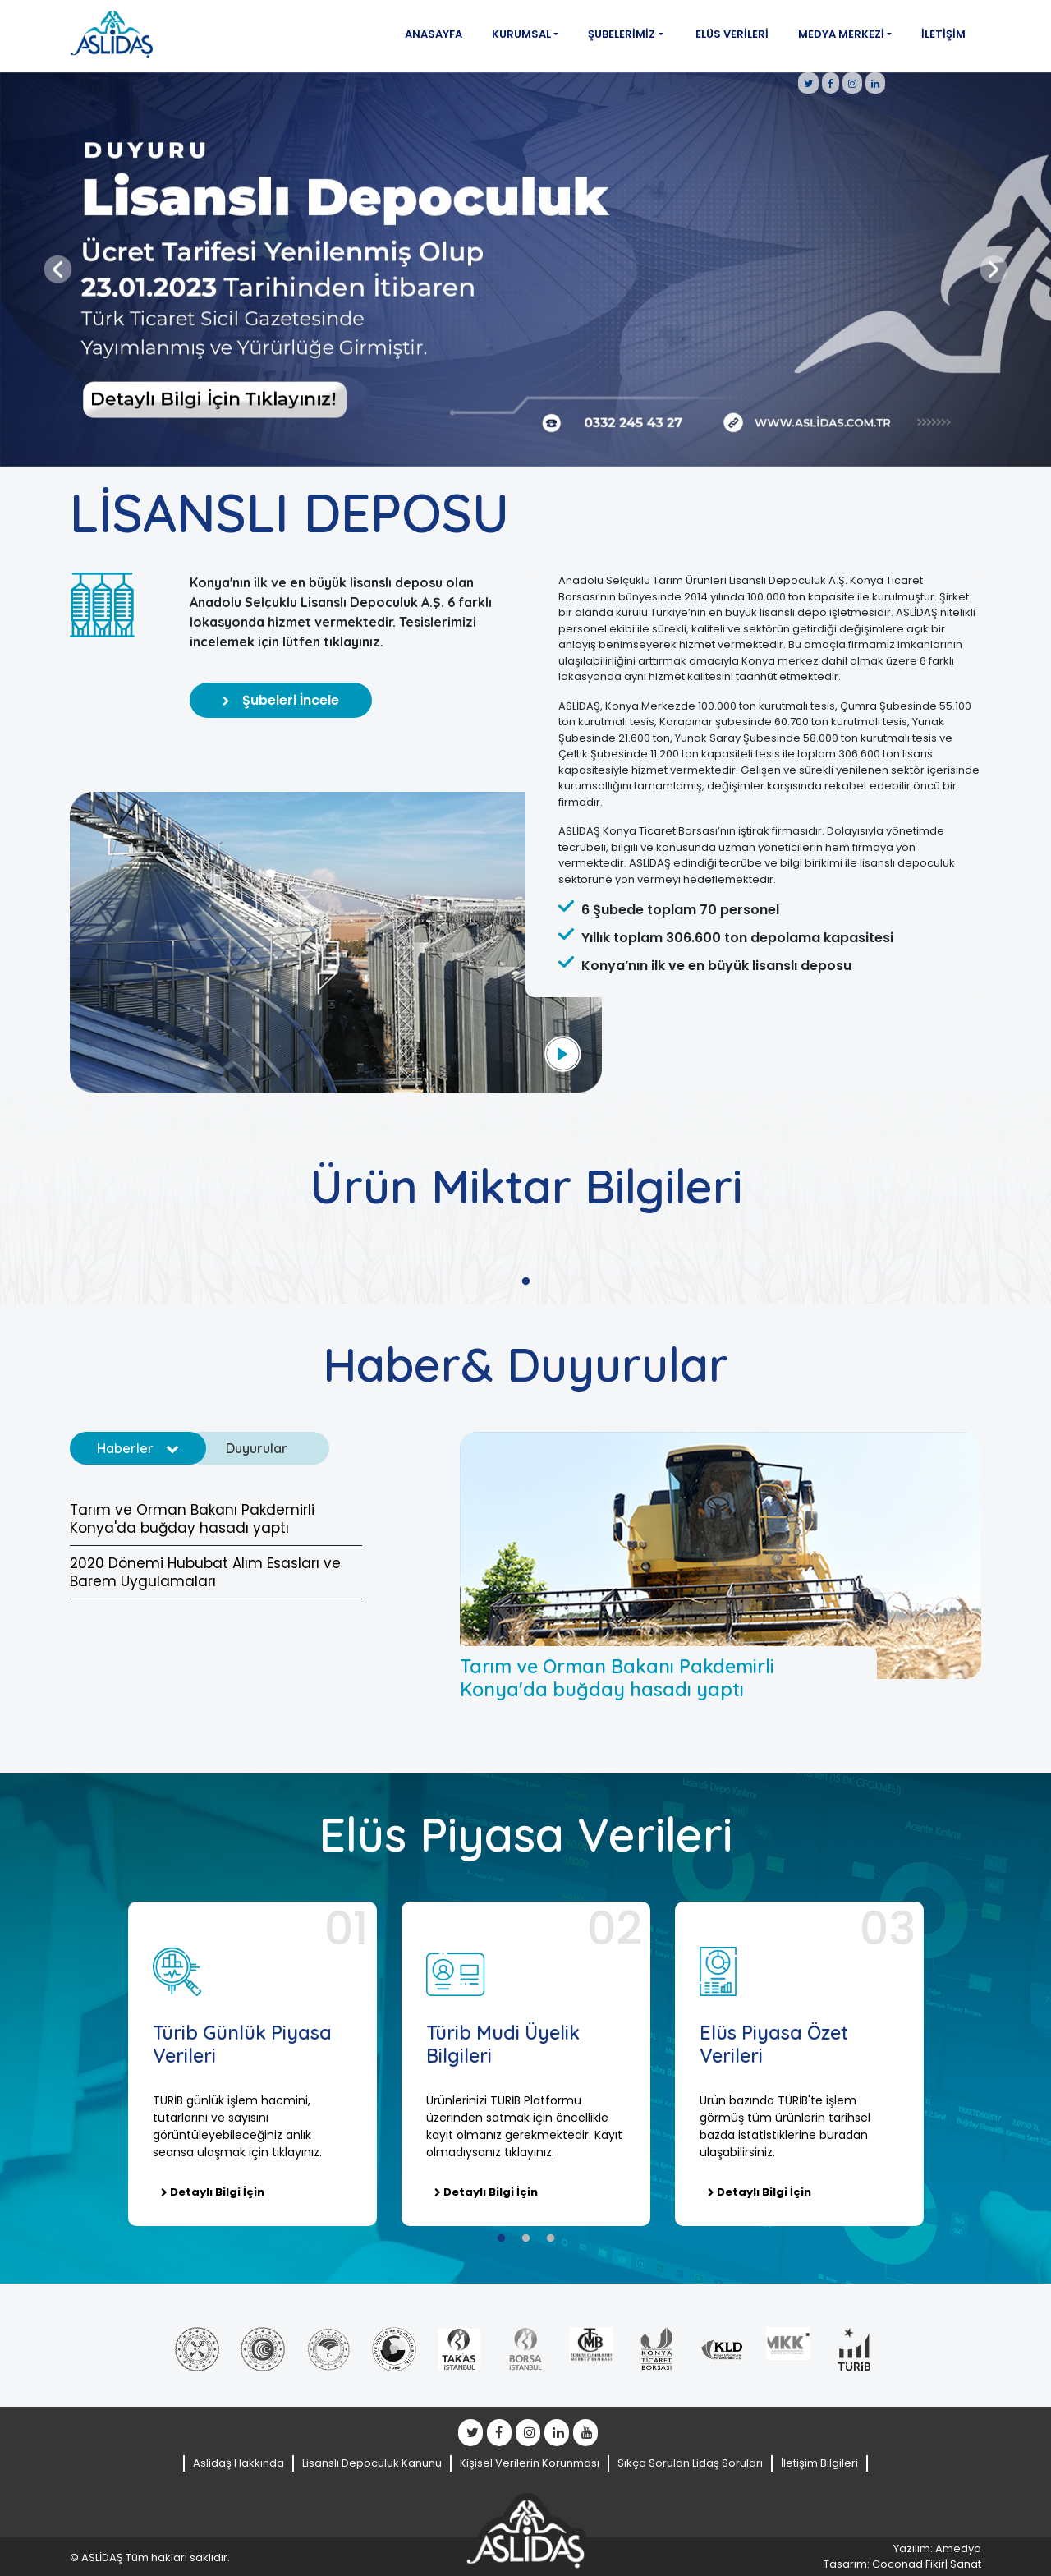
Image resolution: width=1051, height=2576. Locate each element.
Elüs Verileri (732, 34)
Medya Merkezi (841, 34)
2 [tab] (525, 2238)
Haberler (138, 1448)
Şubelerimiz (621, 34)
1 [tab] (525, 1281)
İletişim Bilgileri (819, 2463)
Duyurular (269, 1448)
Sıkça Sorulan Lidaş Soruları (690, 2463)
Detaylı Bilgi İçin (212, 2192)
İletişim (943, 34)
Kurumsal (521, 34)
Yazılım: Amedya (937, 2548)
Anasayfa (433, 34)
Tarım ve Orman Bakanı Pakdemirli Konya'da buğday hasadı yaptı (192, 1519)
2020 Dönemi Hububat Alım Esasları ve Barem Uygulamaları (205, 1572)
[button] (57, 269)
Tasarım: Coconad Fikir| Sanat (902, 2564)
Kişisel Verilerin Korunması (529, 2463)
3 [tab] (550, 2238)
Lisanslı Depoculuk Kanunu (372, 2463)
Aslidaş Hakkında (238, 2463)
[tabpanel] (252, 2064)
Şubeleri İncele (281, 700)
